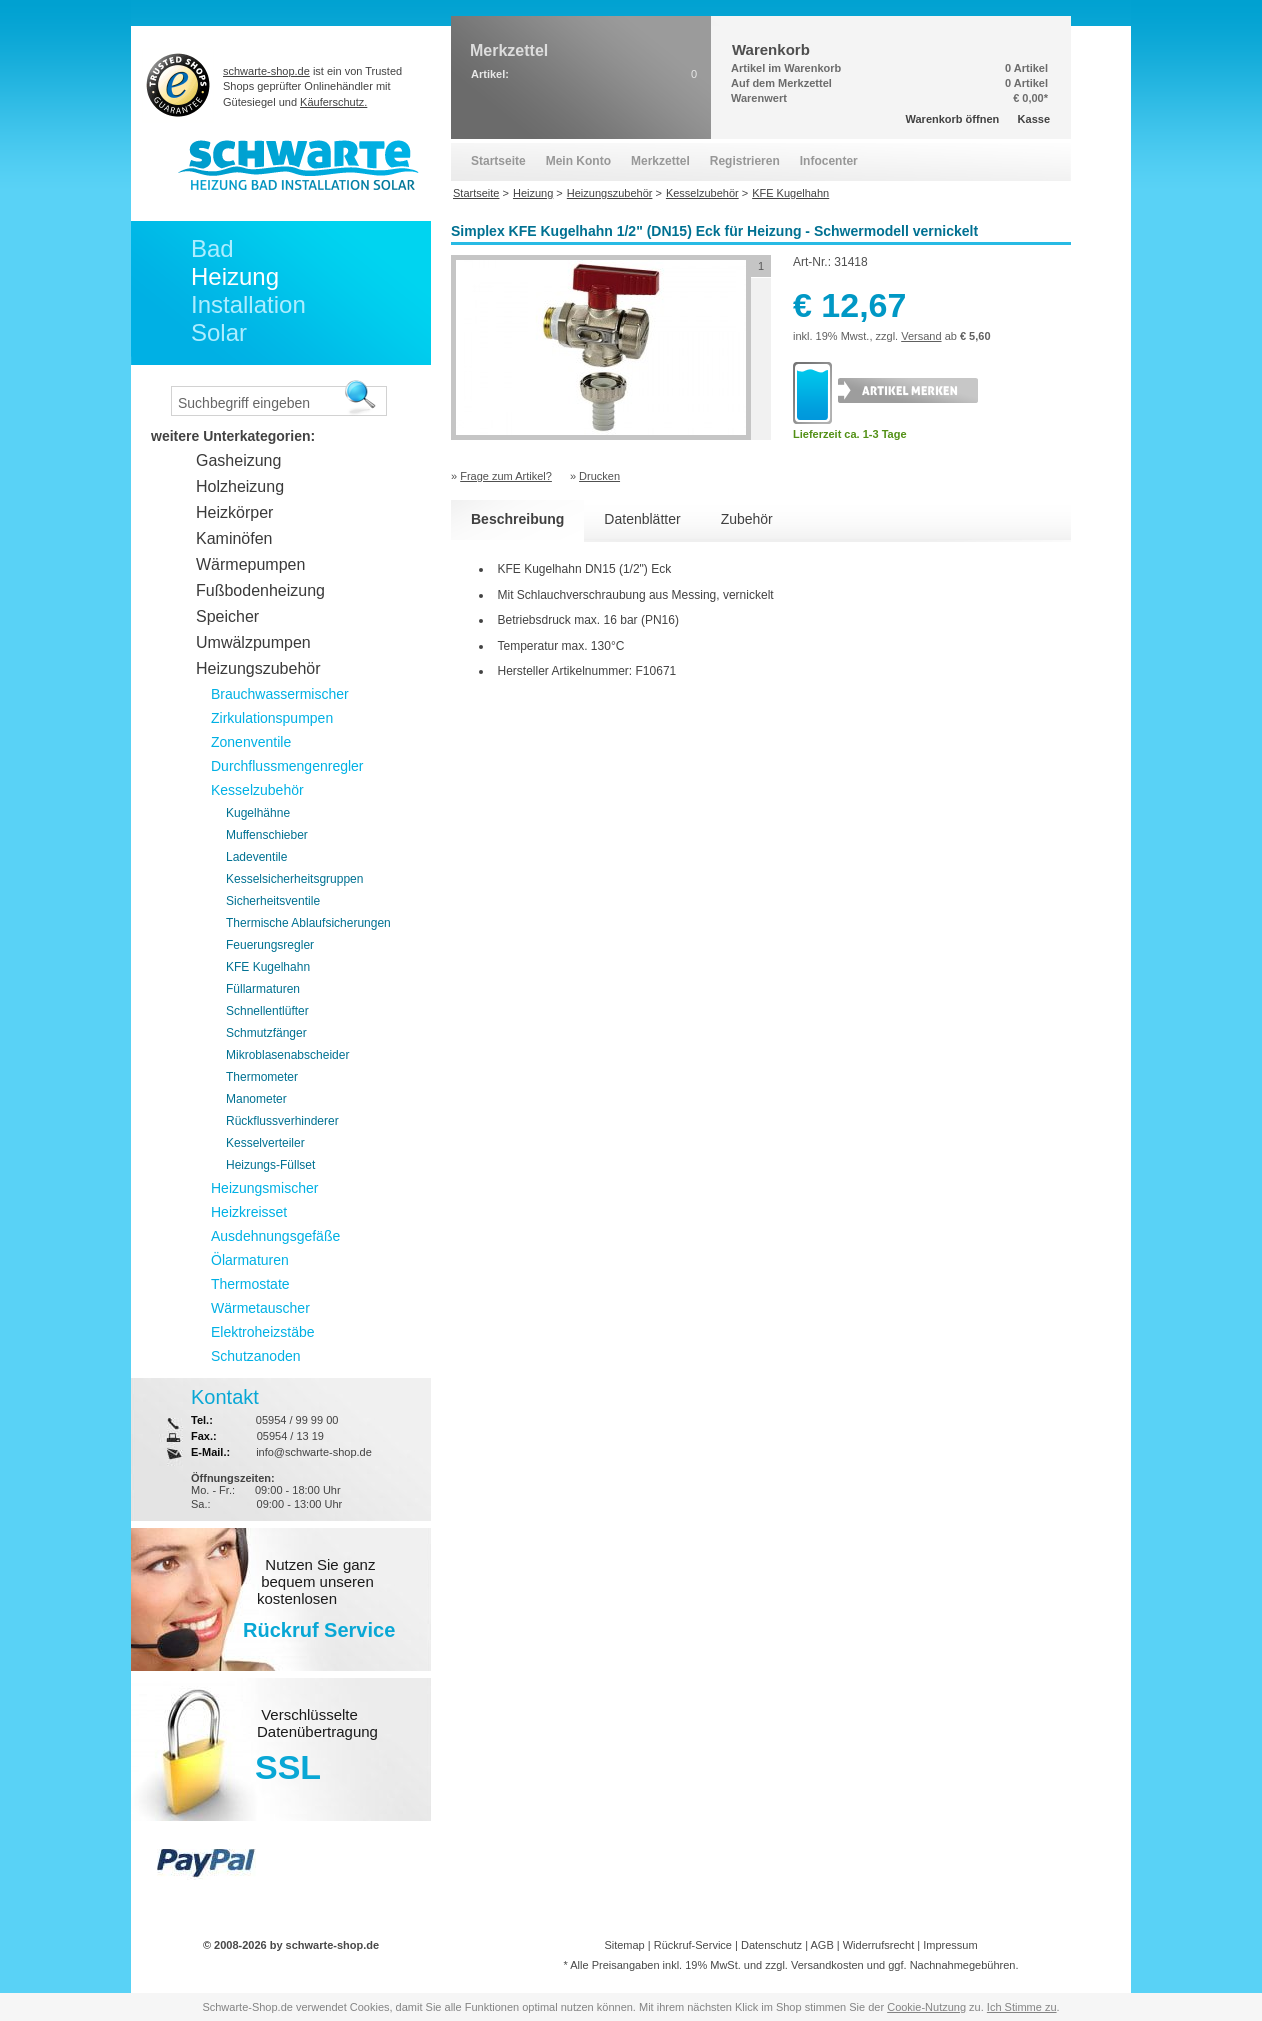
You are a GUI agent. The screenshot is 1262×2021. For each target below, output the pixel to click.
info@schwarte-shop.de (314, 1452)
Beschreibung (517, 519)
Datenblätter (642, 519)
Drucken (599, 476)
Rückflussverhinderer (282, 1121)
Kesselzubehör (257, 790)
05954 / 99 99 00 (297, 1420)
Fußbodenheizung (260, 590)
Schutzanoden (256, 1356)
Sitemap (624, 1945)
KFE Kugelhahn (268, 967)
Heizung (235, 276)
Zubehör (747, 519)
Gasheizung (238, 460)
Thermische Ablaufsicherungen (308, 923)
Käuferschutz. (333, 102)
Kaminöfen (234, 538)
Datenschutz (771, 1945)
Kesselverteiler (265, 1143)
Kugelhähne (258, 813)
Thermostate (250, 1284)
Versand (921, 336)
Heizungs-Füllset (270, 1165)
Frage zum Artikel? (506, 476)
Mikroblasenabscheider (287, 1055)
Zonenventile (251, 742)
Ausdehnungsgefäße (275, 1236)
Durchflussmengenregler (287, 766)
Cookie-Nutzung (926, 2007)
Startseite (498, 161)
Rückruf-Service (693, 1945)
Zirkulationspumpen (272, 718)
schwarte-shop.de (266, 71)
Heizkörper (234, 512)
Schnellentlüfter (267, 1011)
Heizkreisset (249, 1212)
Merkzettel (660, 161)
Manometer (256, 1099)
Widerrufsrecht (879, 1945)
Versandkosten (827, 1965)
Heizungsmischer (264, 1188)
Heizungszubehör (258, 668)
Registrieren (745, 161)
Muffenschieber (267, 835)
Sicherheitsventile (273, 901)
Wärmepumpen (250, 564)
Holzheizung (240, 486)
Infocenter (829, 161)
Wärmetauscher (260, 1308)
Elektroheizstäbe (263, 1332)
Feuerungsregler (270, 945)
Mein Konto (578, 161)
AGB (821, 1945)
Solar (219, 332)
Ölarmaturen (250, 1260)
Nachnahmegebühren (963, 1965)
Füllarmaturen (263, 989)
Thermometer (262, 1077)
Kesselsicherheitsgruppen (294, 879)
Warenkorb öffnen (953, 119)
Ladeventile (256, 857)
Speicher (227, 616)
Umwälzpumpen (253, 642)
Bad (212, 248)
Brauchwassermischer (280, 694)
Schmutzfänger (266, 1033)
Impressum (950, 1945)
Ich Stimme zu (1022, 2007)
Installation (248, 304)
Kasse (1034, 119)
